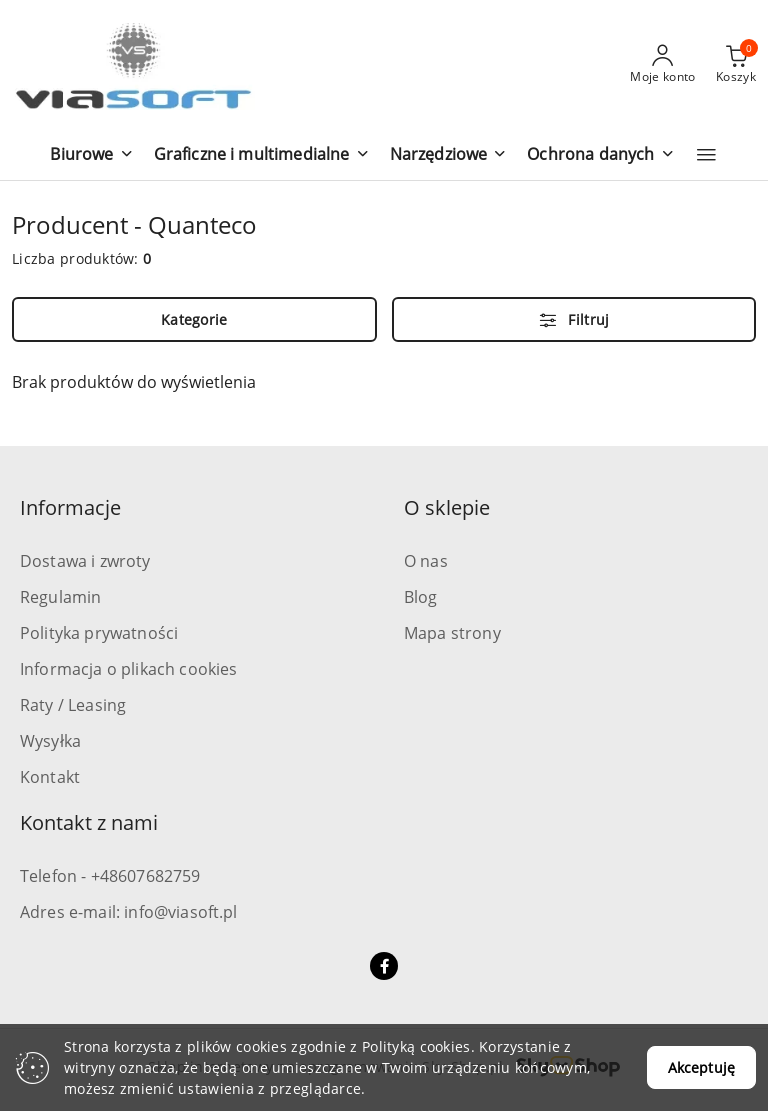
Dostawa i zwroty (85, 561)
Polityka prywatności (99, 633)
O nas (426, 561)
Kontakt (50, 777)
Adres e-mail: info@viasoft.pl (129, 912)
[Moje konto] (663, 65)
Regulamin (60, 597)
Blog (421, 597)
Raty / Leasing (73, 705)
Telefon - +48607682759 (110, 876)
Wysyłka (50, 741)
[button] (91, 155)
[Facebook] (384, 966)
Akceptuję (701, 1067)
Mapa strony (452, 633)
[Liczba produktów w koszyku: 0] (736, 65)
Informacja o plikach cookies (128, 669)
